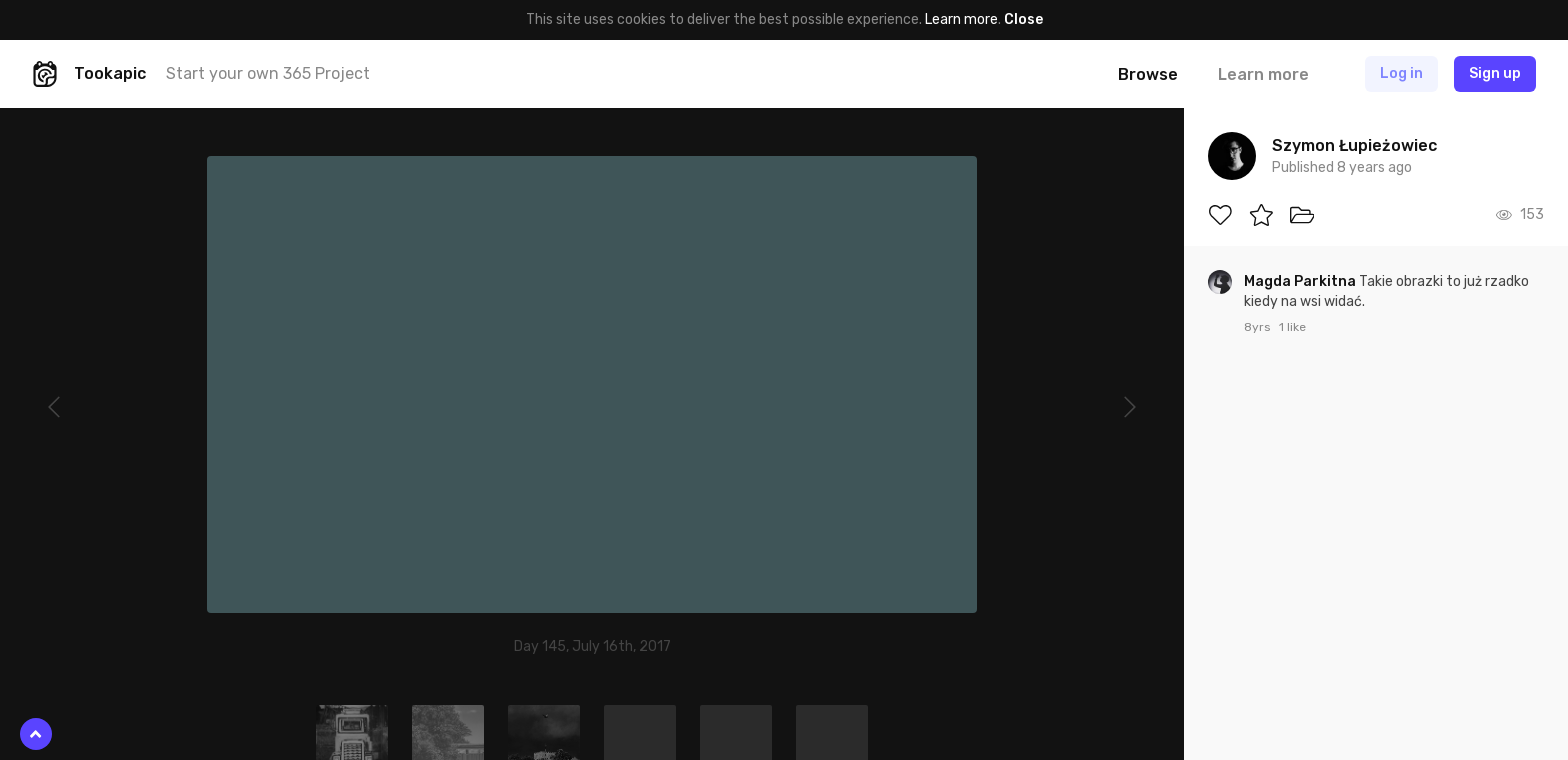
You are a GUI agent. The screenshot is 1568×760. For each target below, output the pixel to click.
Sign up (1495, 73)
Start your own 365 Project (268, 73)
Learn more (961, 19)
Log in (1401, 73)
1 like (1292, 327)
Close (1023, 19)
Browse (1148, 74)
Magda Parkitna (1301, 281)
